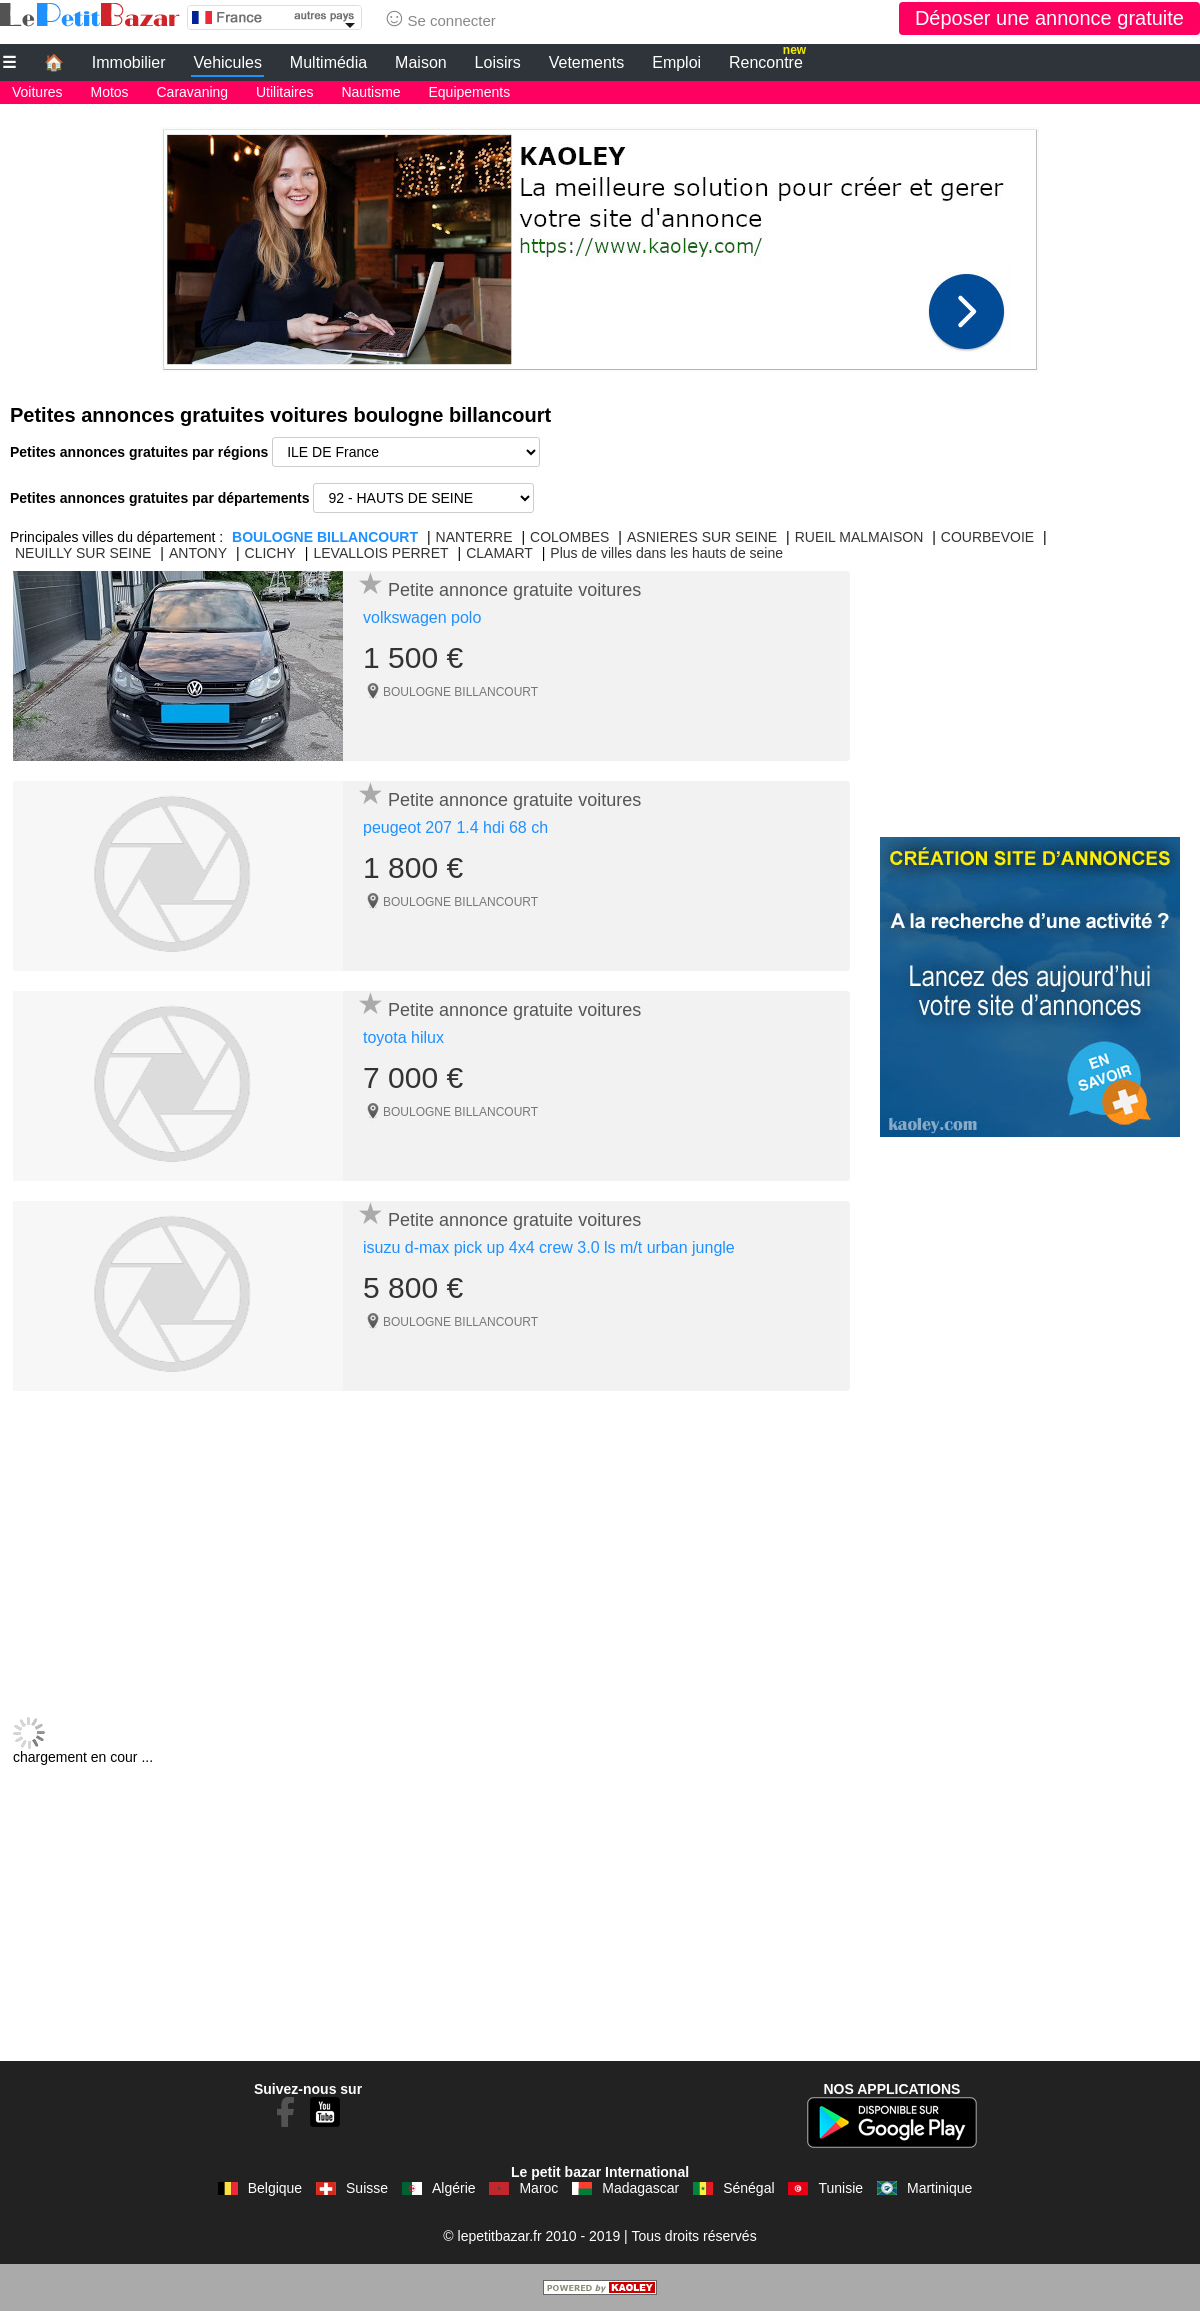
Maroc (538, 2188)
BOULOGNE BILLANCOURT (325, 537)
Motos (109, 92)
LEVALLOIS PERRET (380, 553)
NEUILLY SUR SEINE (83, 553)
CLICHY (270, 553)
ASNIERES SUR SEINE (702, 537)
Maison (421, 62)
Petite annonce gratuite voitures (514, 590)
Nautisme (370, 92)
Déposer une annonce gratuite (1049, 18)
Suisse (367, 2188)
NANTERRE (474, 537)
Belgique (275, 2188)
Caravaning (193, 92)
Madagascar (640, 2188)
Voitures (37, 92)
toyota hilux (403, 1037)
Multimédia (328, 62)
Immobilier (129, 62)
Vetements (587, 62)
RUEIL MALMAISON (859, 537)
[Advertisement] (600, 244)
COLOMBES (569, 537)
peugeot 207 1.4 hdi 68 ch (455, 827)
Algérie (454, 2188)
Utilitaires (285, 92)
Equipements (470, 92)
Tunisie (840, 2188)
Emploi (676, 62)
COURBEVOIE (987, 537)
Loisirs (498, 62)
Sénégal (748, 2188)
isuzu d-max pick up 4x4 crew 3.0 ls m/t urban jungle (549, 1247)
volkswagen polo (422, 617)
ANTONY (198, 553)
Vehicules (227, 62)
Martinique (939, 2188)
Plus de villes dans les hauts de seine (666, 553)
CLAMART (499, 553)
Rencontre (767, 60)
